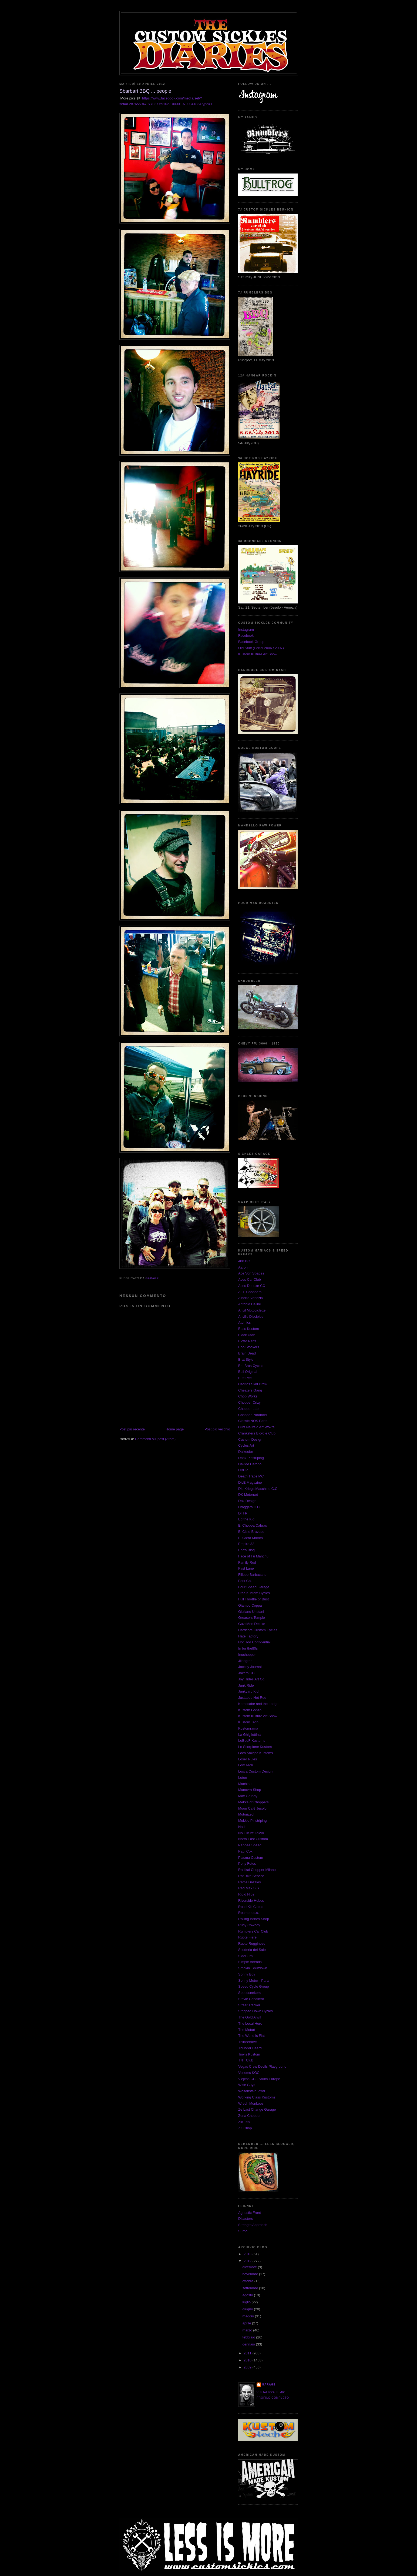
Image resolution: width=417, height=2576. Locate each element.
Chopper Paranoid (252, 1415)
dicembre (250, 2267)
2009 (248, 2367)
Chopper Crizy (249, 1402)
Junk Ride (246, 1685)
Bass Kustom (248, 1329)
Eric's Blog (246, 1550)
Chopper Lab (248, 1409)
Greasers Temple (251, 1618)
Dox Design (247, 1501)
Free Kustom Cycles (254, 1593)
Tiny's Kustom (249, 2054)
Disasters (245, 2219)
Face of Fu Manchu (253, 1556)
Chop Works (247, 1396)
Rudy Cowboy (249, 1925)
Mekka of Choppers (253, 1802)
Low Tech (245, 1765)
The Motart (246, 2030)
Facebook (246, 635)
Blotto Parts (247, 1341)
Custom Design (250, 1439)
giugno (248, 2309)
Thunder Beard (250, 2048)
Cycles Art (246, 1445)
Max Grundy (247, 1796)
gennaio (249, 2344)
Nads (242, 1827)
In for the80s (248, 1648)
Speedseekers (249, 1993)
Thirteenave (247, 2042)
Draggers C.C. (249, 1507)
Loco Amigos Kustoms (255, 1753)
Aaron (243, 1267)
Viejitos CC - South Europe (259, 2079)
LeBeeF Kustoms (251, 1741)
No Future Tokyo (251, 1833)
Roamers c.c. (248, 1913)
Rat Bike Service (251, 1876)
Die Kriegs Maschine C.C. (258, 1489)
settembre (251, 2288)
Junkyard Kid (248, 1691)
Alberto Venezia (250, 1298)
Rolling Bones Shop (253, 1919)
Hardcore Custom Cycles (257, 1630)
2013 (248, 2254)
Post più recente (132, 1429)
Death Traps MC (251, 1476)
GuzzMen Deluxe (251, 1624)
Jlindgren (245, 1661)
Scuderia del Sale (252, 1950)
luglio (247, 2302)
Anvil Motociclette (251, 1310)
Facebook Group (251, 642)
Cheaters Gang (250, 1390)
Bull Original (247, 1372)
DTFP (242, 1513)
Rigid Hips (246, 1894)
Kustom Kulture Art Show (257, 654)
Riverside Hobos (251, 1900)
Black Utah (246, 1335)
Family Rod (247, 1562)
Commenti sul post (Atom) (155, 1439)
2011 (248, 2353)
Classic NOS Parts (252, 1421)
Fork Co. (245, 1581)
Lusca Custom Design (255, 1771)
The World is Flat (251, 2036)
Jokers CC (246, 1673)
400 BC (244, 1261)
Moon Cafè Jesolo (252, 1808)
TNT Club (245, 2060)
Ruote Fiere (247, 1937)
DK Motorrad (248, 1495)
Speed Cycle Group (253, 1986)
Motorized (246, 1814)
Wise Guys (246, 2085)
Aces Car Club (249, 1279)
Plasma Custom (250, 1858)
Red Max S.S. (249, 1888)
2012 (248, 2261)
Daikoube (245, 1452)
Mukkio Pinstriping (252, 1820)
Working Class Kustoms (256, 2097)
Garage (269, 2384)
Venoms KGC (249, 2073)
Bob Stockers (248, 1347)
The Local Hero (250, 2023)
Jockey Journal (250, 1667)
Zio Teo (244, 2122)
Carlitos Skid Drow (252, 1384)
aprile (247, 2323)
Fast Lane (246, 1568)
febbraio (249, 2337)
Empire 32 (246, 1544)
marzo (248, 2330)
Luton (242, 1778)
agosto (248, 2295)
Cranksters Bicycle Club (256, 1433)
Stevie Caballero (251, 1999)
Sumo (242, 2231)
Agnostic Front (249, 2213)
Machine (244, 1784)
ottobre (248, 2281)
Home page (175, 1429)
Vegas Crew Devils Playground (262, 2066)
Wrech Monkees (251, 2103)
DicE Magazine (250, 1482)
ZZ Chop (245, 2128)
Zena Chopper (249, 2116)
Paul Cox (245, 1851)
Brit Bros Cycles (250, 1366)
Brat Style (245, 1359)
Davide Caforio (249, 1464)
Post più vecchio (217, 1429)
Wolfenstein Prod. (252, 2091)
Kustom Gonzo (249, 1710)
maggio (249, 2316)
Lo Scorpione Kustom (255, 1747)
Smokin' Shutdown (252, 1968)
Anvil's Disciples (250, 1316)
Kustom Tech (248, 1722)
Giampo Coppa (250, 1605)
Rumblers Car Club (253, 1931)
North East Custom (253, 1839)
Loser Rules (247, 1759)
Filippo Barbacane (252, 1575)
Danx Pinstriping (251, 1458)
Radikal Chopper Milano (257, 1870)
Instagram (246, 630)
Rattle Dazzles (249, 1882)
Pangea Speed (249, 1845)
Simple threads (250, 1962)
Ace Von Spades (251, 1273)
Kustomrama (248, 1728)
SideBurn (245, 1956)
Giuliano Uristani (251, 1612)
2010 (248, 2360)
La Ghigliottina (249, 1735)
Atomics (244, 1322)
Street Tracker (249, 2005)
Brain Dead (247, 1353)
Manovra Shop (249, 1790)
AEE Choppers (249, 1292)
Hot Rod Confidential (254, 1642)
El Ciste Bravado (251, 1532)
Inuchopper (247, 1655)
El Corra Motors (250, 1538)
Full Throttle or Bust (253, 1599)
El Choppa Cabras (252, 1525)
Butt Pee (245, 1378)
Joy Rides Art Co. (251, 1679)
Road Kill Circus (250, 1907)
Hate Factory (248, 1636)
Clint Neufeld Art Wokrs (256, 1427)
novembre (251, 2274)
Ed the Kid (246, 1519)
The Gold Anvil (249, 2017)
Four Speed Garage (253, 1587)
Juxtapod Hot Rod (252, 1698)
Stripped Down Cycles (255, 2011)
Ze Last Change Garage (257, 2109)
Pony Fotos (247, 1863)
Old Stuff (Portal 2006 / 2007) (261, 648)
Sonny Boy (246, 1974)
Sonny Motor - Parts (254, 1980)
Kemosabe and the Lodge (258, 1704)
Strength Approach (252, 2225)
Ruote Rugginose (251, 1943)
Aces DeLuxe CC (251, 1286)
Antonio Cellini (249, 1304)
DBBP (243, 1470)
